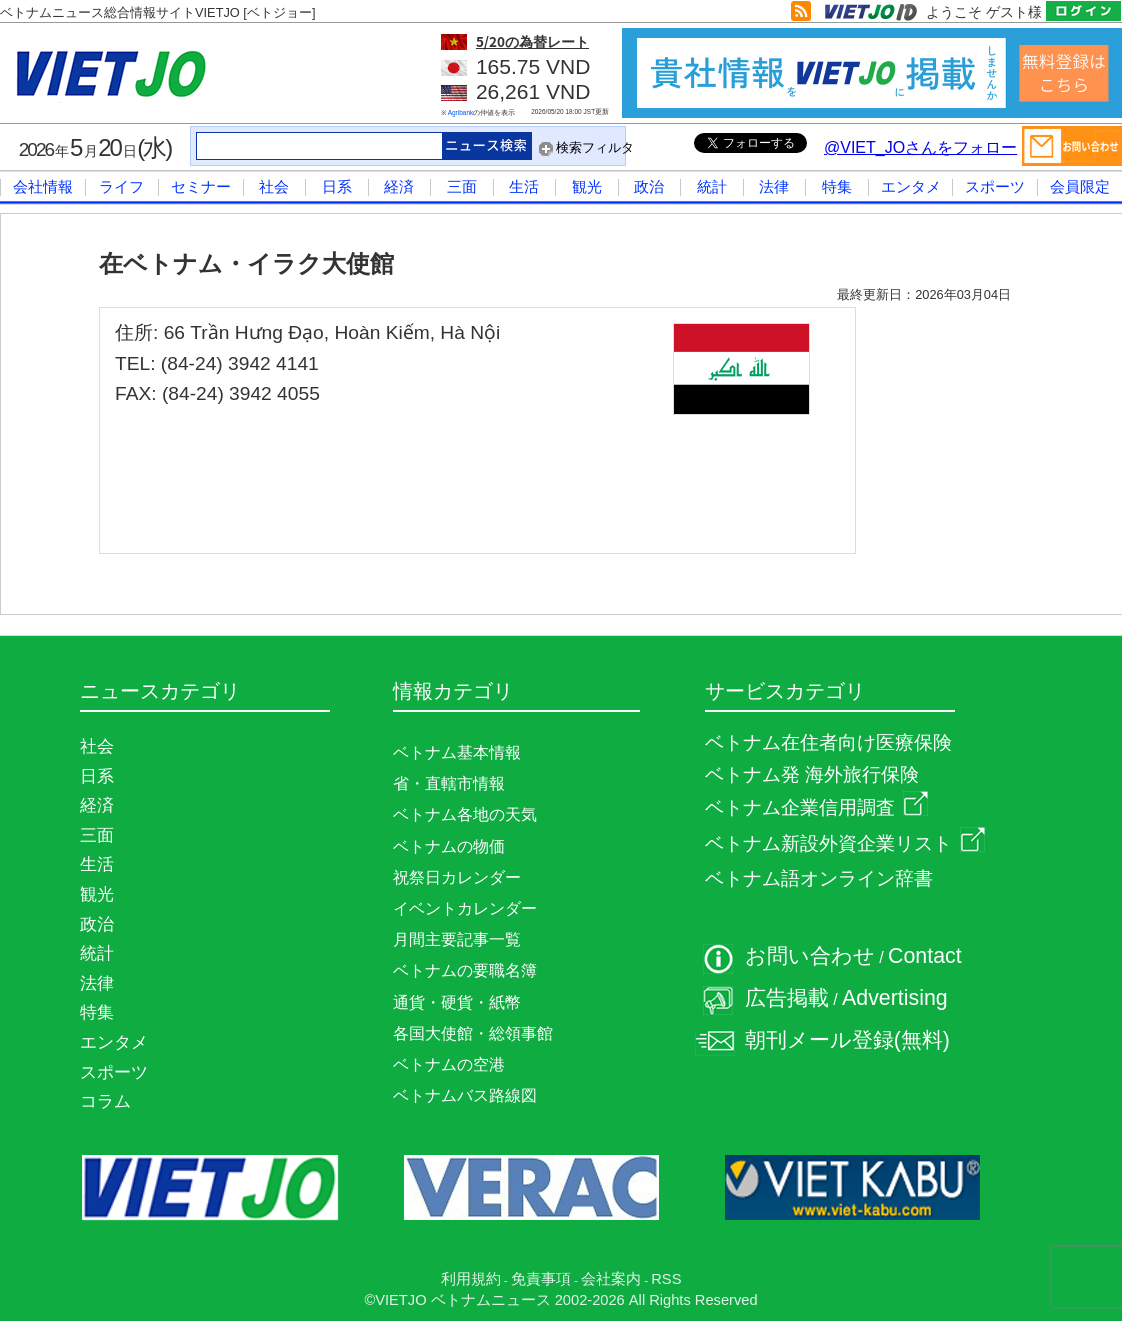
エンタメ (911, 186)
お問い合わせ (810, 956)
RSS (666, 1279)
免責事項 (541, 1279)
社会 (274, 186)
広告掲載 (787, 998)
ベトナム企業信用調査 (816, 807)
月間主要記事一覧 (457, 939)
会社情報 (43, 186)
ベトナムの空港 (449, 1064)
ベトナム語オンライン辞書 (819, 878)
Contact (925, 956)
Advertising (895, 998)
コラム (105, 1101)
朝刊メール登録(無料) (847, 1040)
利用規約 (471, 1279)
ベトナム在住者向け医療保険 (828, 742)
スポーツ (995, 186)
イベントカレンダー (465, 908)
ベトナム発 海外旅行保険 (812, 774)
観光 (587, 186)
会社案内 (611, 1279)
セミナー (201, 186)
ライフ (121, 186)
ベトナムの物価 (449, 846)
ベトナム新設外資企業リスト (845, 843)
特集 (837, 186)
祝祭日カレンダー (457, 877)
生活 (524, 186)
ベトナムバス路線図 (465, 1095)
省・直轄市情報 (449, 783)
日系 (337, 186)
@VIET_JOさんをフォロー (920, 147)
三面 (462, 186)
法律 (774, 186)
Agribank (461, 112)
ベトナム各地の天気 (465, 814)
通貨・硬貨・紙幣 (457, 1002)
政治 (649, 186)
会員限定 (1080, 186)
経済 (399, 186)
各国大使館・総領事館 (473, 1033)
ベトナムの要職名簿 (465, 970)
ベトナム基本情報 (457, 752)
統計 (712, 186)
